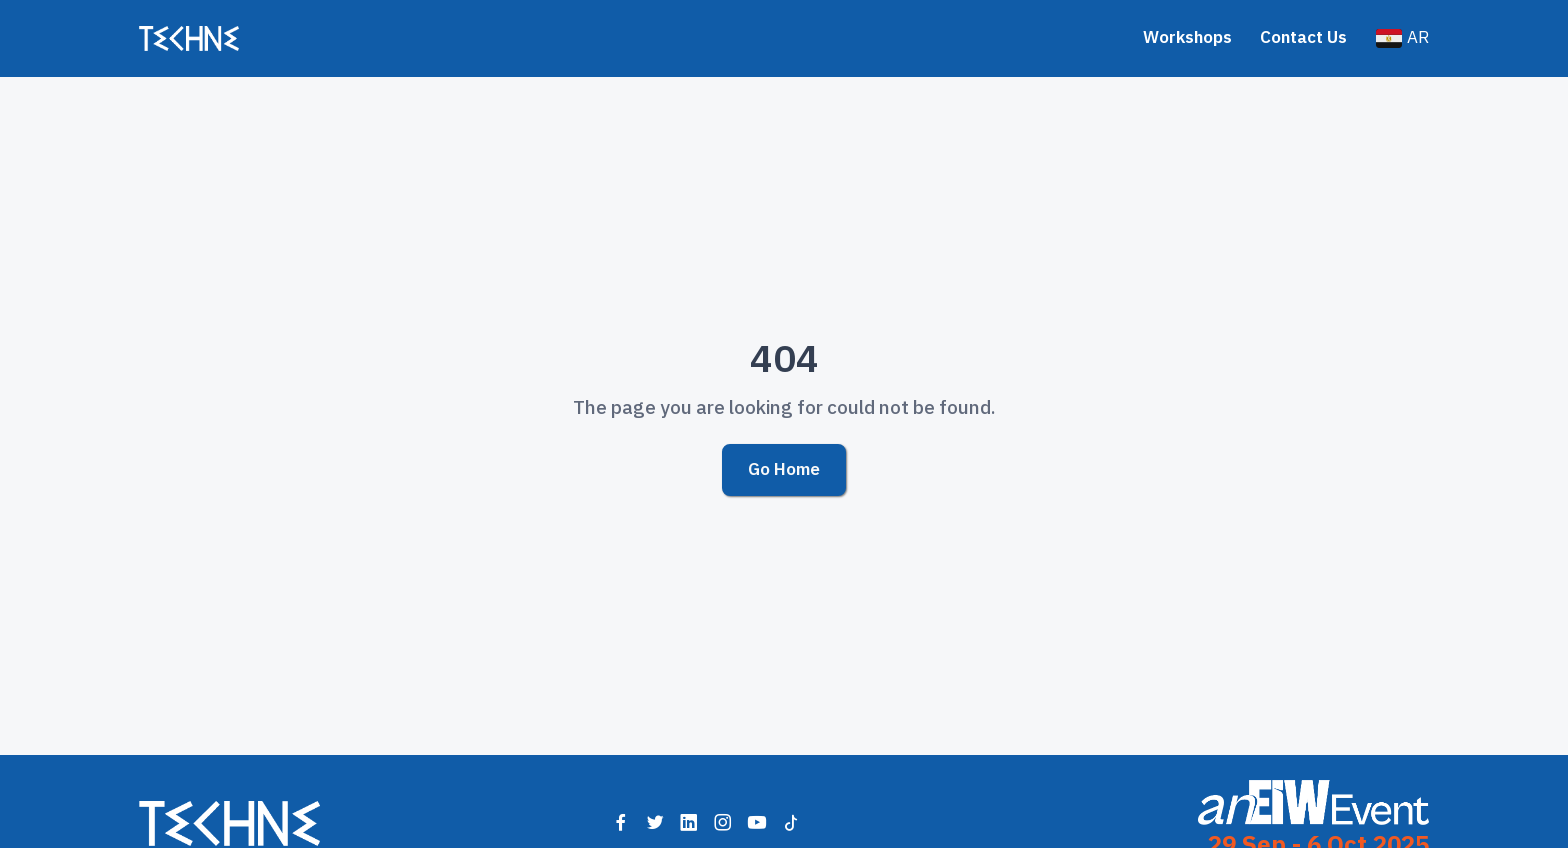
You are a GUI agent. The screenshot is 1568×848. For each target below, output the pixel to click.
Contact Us (1303, 37)
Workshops (1187, 37)
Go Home (784, 469)
